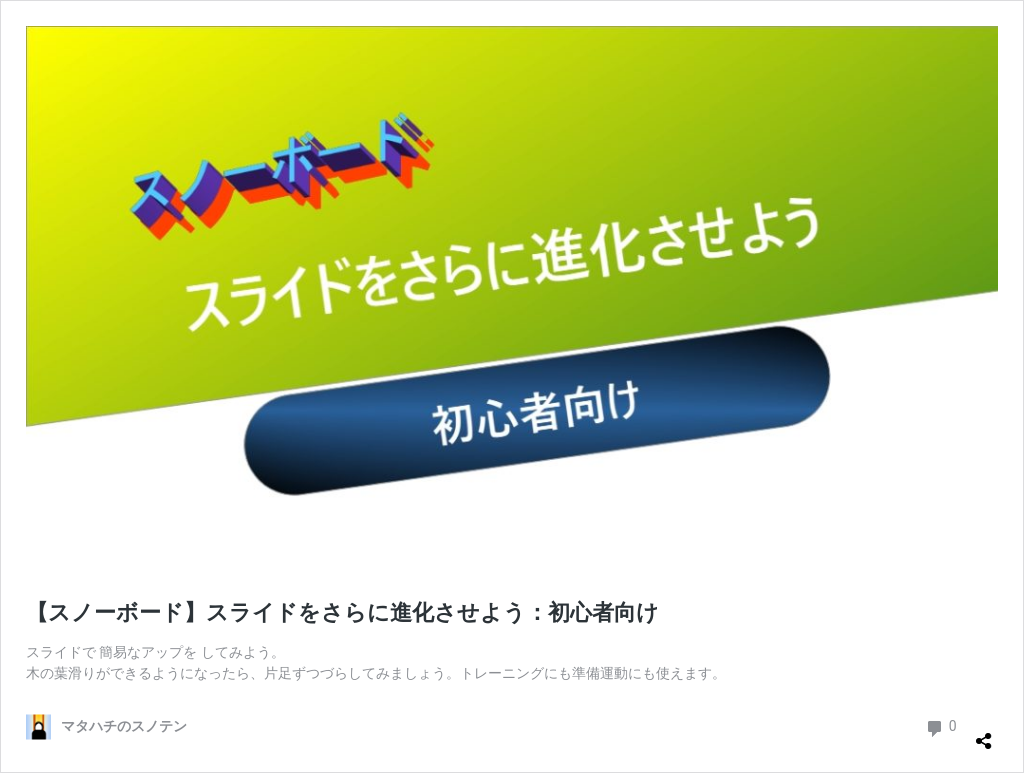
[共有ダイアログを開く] (984, 733)
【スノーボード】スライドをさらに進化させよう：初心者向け (342, 612)
